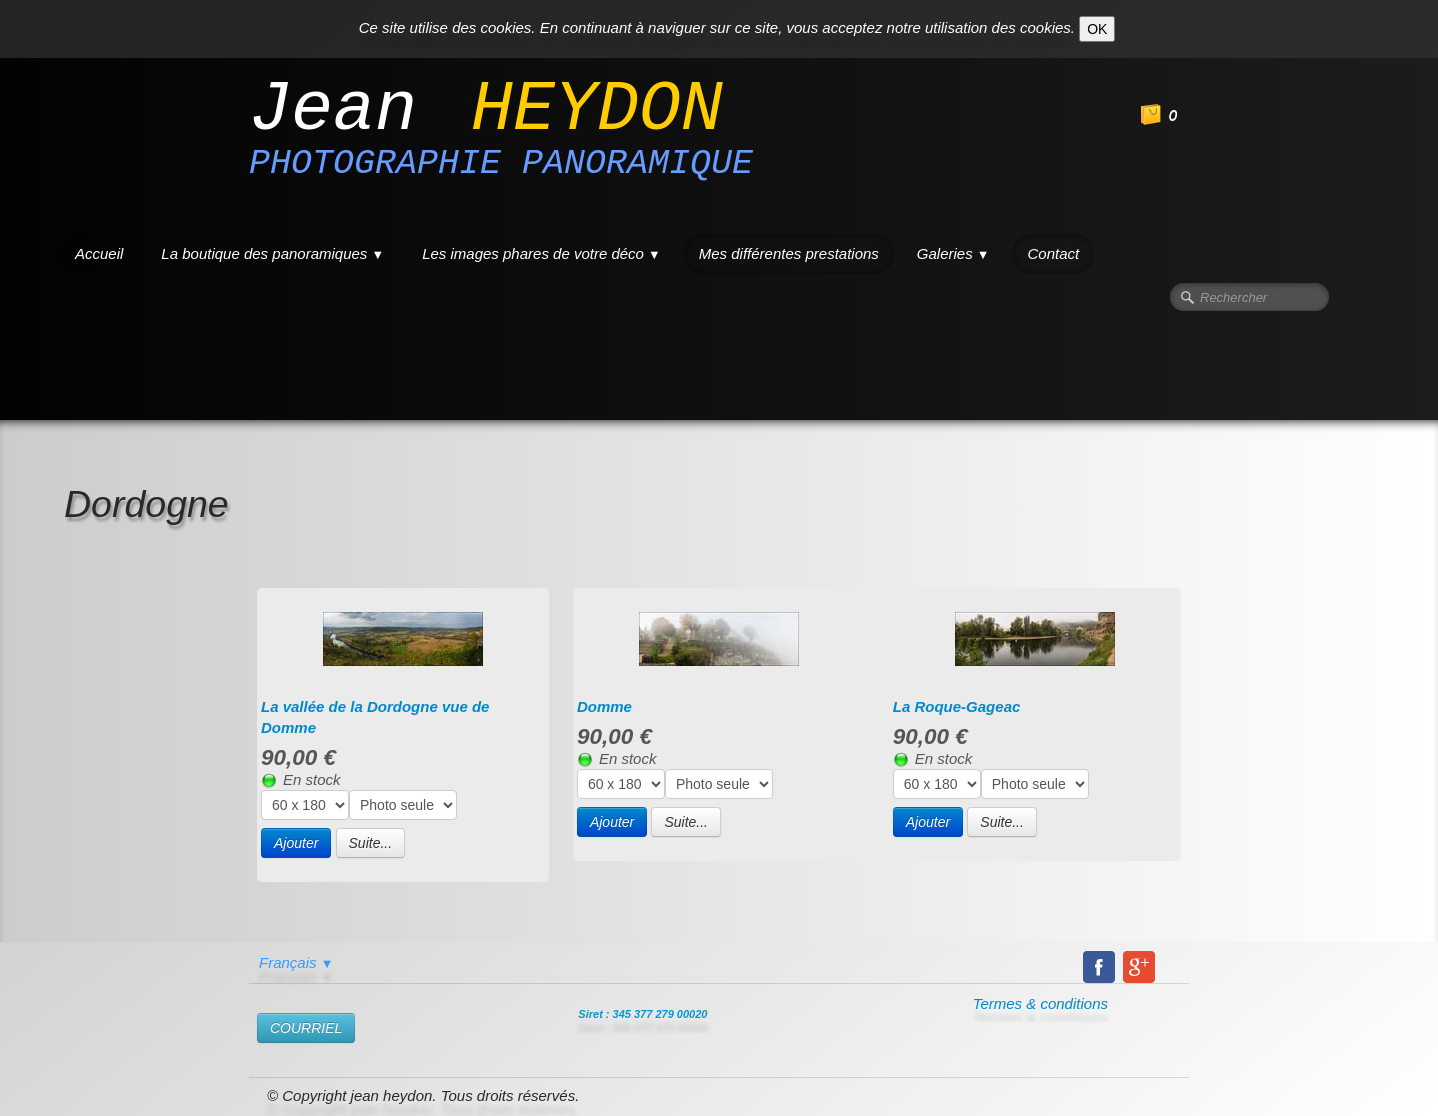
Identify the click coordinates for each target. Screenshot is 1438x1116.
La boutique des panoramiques (272, 253)
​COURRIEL (306, 1028)
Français (296, 962)
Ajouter (296, 843)
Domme (604, 706)
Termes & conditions (1040, 1003)
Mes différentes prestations (789, 253)
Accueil (99, 253)
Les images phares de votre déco (541, 253)
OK (1097, 29)
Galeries (953, 253)
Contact (1053, 253)
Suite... (371, 843)
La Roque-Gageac (957, 706)
